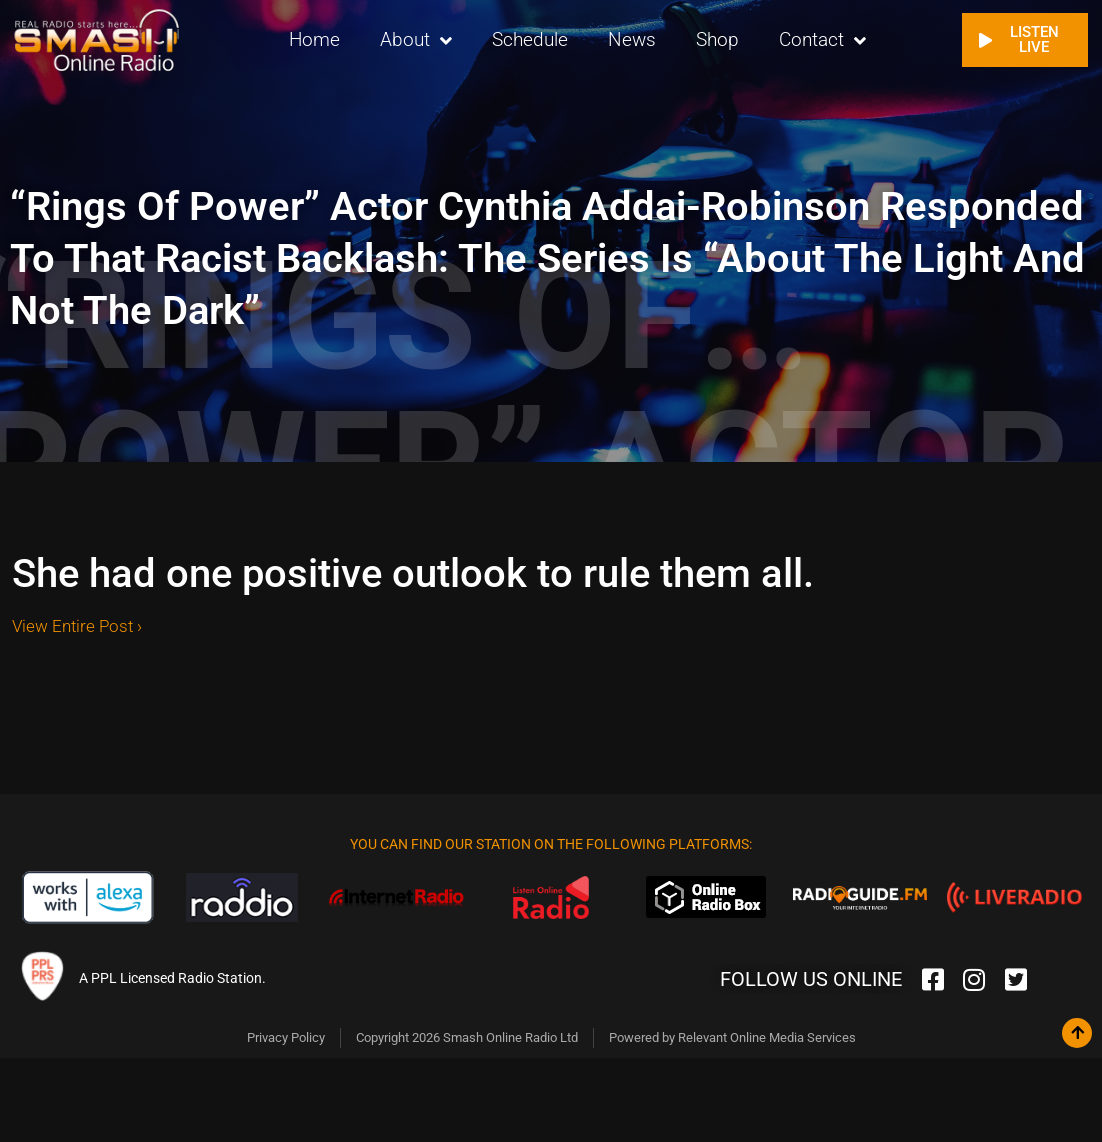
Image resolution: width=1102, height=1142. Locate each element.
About (416, 40)
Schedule (530, 39)
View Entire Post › (77, 626)
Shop (717, 39)
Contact (822, 40)
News (632, 39)
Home (314, 39)
